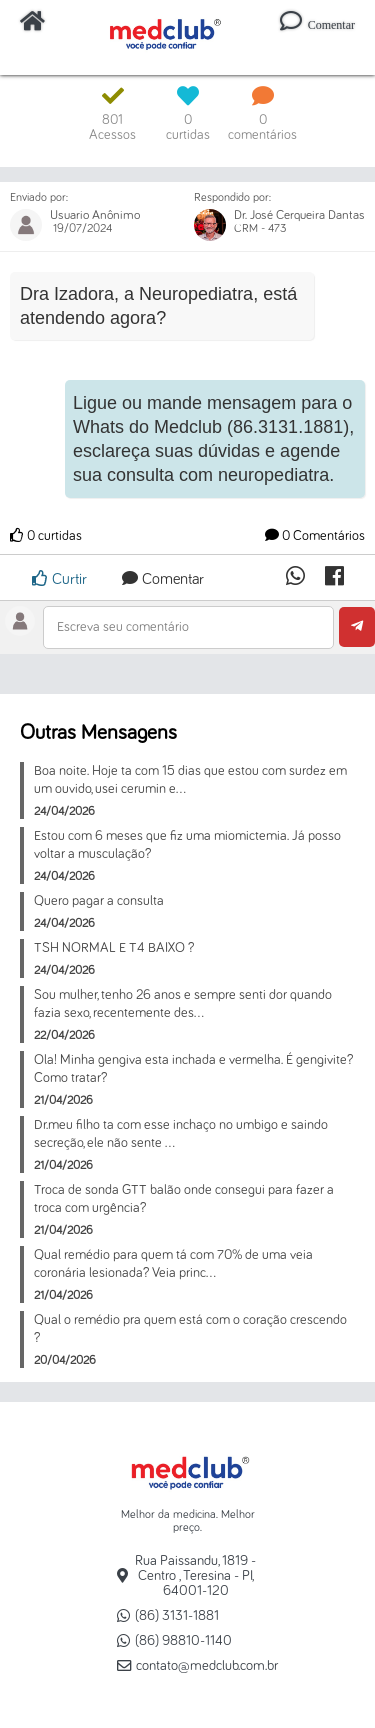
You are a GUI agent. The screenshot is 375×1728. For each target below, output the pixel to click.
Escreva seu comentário (123, 627)
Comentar (163, 579)
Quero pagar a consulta (99, 901)
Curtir (59, 578)
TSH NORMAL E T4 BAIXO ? (114, 948)
